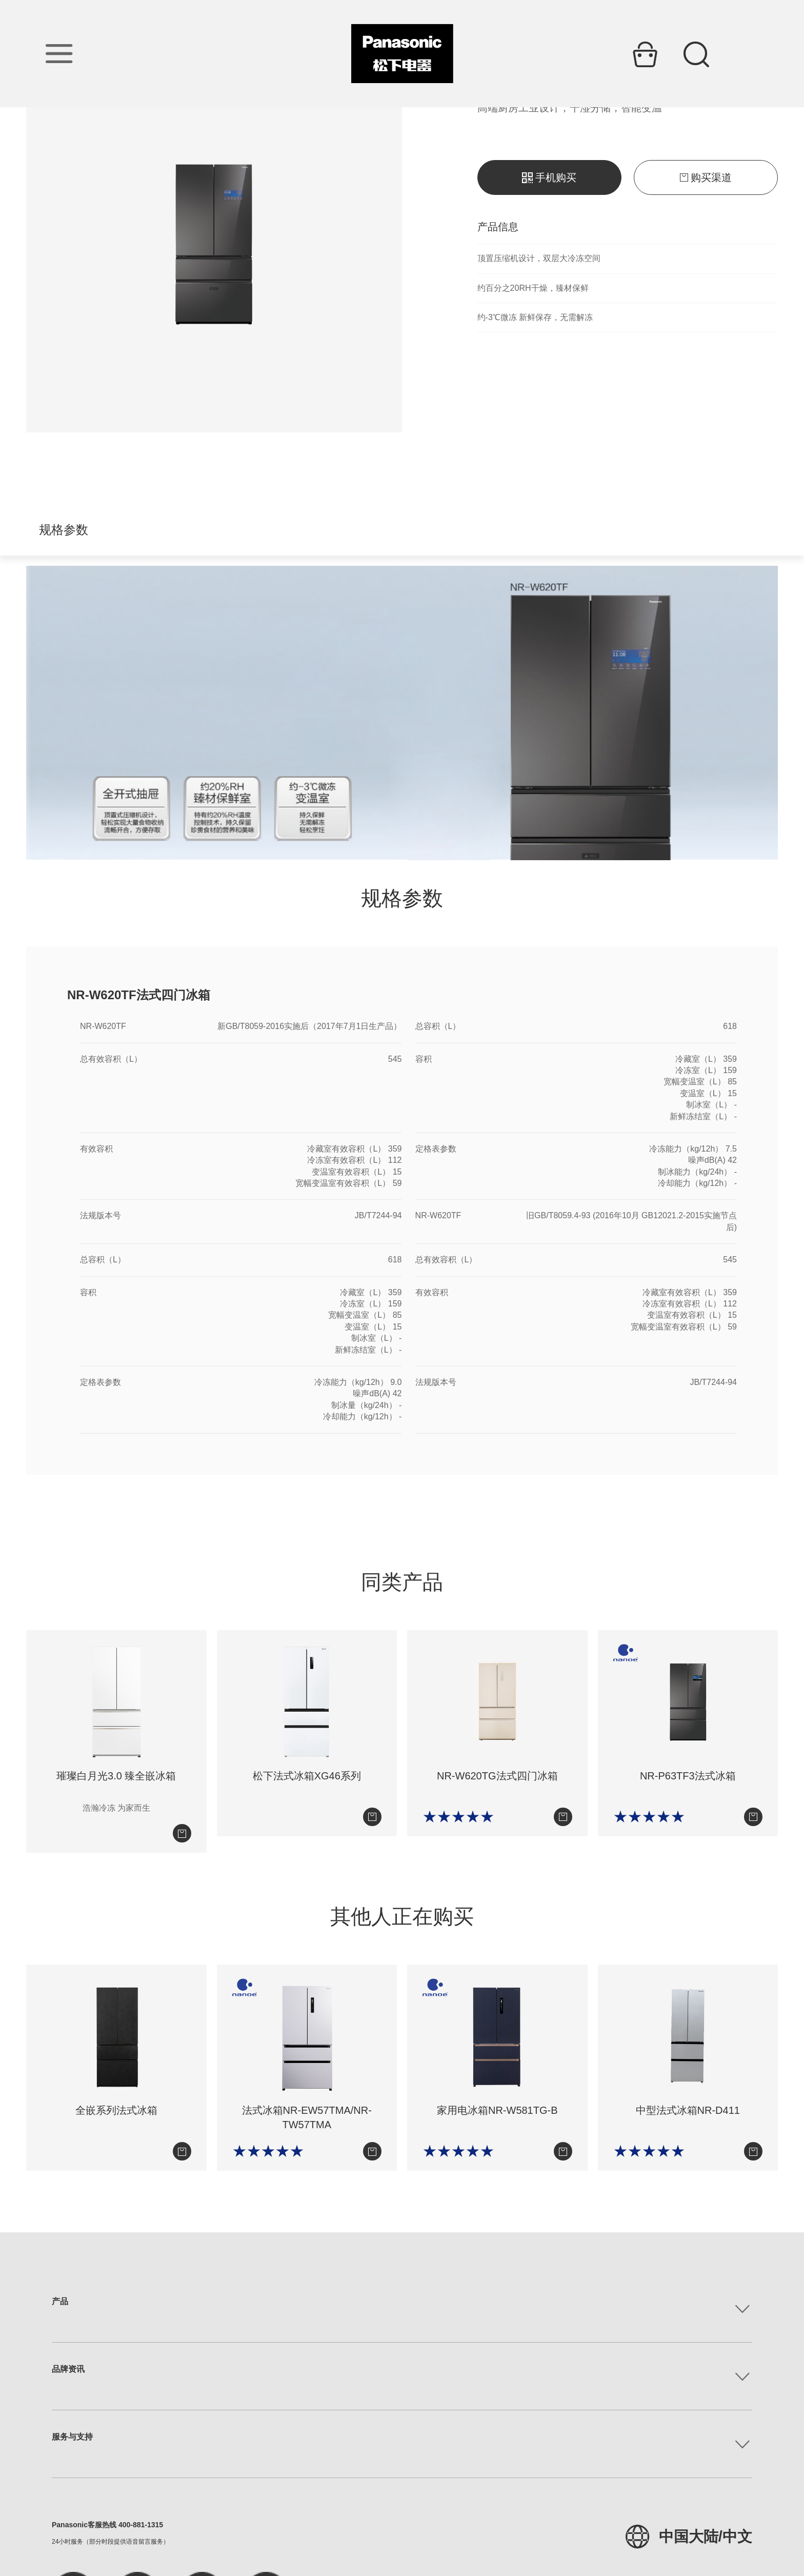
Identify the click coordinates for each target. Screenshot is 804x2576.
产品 (60, 2301)
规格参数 (63, 530)
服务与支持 (72, 2436)
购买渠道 (706, 177)
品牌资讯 (68, 2369)
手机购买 (549, 177)
